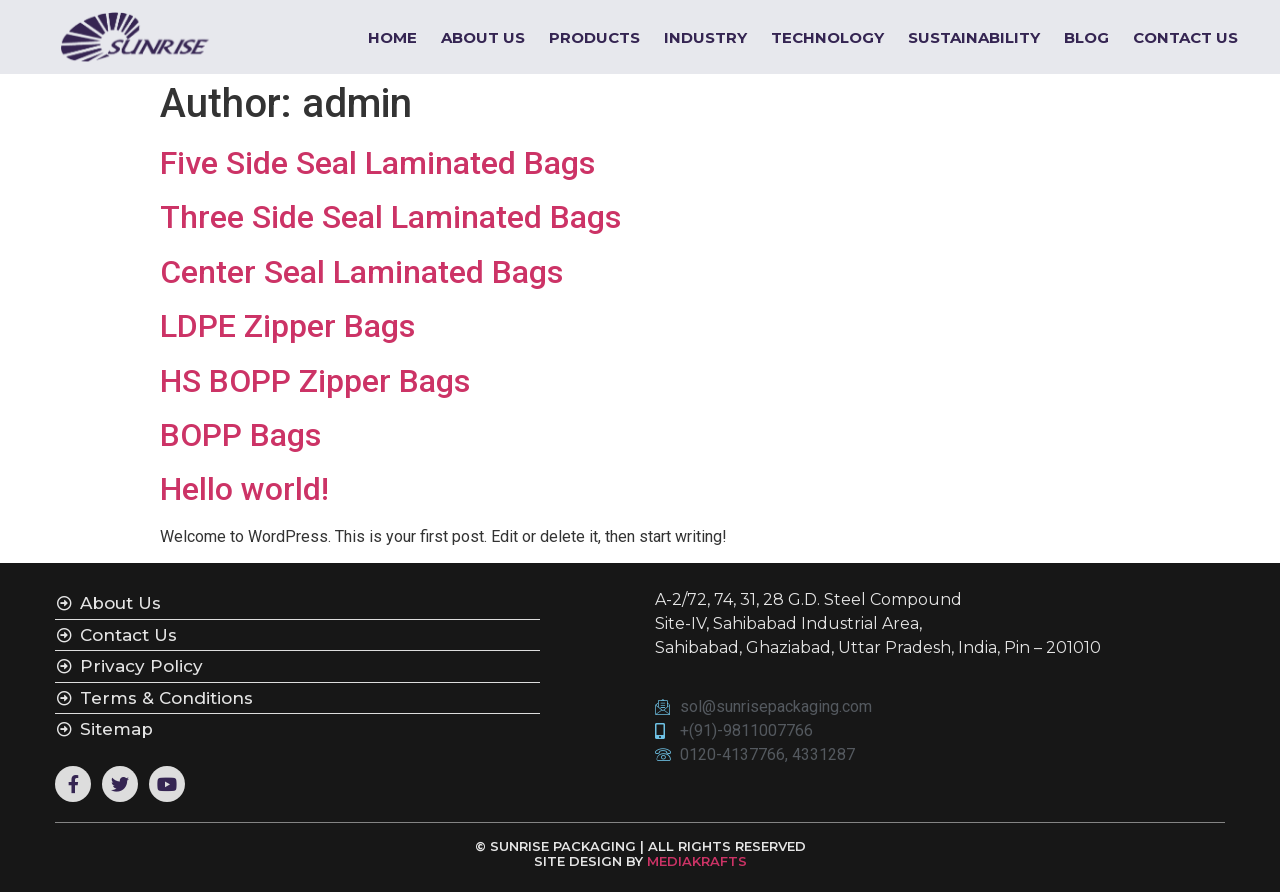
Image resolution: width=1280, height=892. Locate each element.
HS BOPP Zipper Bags (315, 381)
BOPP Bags (240, 435)
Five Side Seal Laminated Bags (377, 163)
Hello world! (244, 489)
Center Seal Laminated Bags (361, 272)
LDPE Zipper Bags (287, 326)
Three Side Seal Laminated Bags (390, 217)
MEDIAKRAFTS (697, 861)
